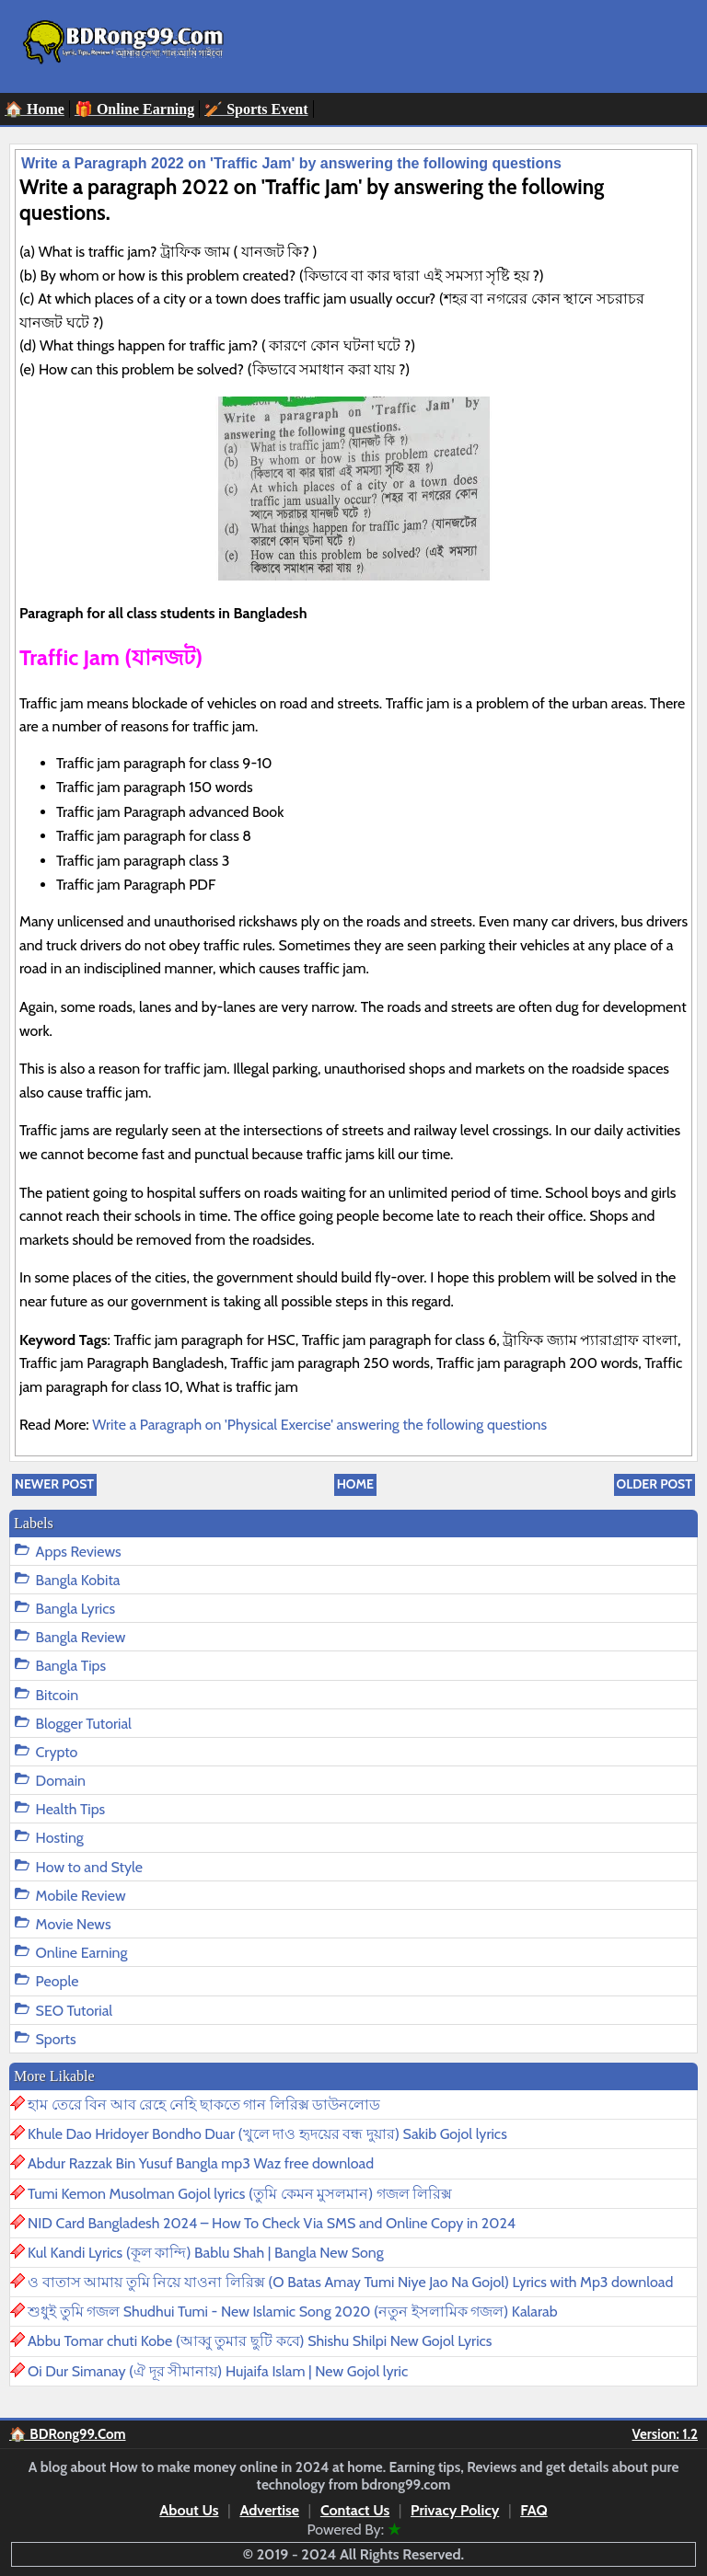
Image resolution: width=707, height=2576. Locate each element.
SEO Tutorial (74, 2010)
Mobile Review (81, 1895)
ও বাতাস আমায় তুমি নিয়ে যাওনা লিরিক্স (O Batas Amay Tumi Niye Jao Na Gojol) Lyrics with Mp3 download (350, 2282)
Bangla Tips (71, 1665)
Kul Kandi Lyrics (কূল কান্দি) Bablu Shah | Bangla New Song (206, 2252)
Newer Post (54, 1484)
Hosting (60, 1837)
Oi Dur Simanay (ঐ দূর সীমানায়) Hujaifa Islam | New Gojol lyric (218, 2371)
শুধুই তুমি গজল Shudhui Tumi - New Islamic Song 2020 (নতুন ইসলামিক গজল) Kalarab (293, 2311)
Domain (61, 1780)
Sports (56, 2039)
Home (355, 1484)
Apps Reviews (79, 1551)
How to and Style (89, 1867)
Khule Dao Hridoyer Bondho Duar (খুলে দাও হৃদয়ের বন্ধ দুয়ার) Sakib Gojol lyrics (267, 2134)
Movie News (73, 1924)
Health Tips (71, 1809)
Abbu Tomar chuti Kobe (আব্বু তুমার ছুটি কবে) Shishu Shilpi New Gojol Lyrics (260, 2341)
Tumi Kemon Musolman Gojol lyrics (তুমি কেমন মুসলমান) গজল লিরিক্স (240, 2193)
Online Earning (82, 1952)
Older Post (654, 1484)
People (57, 1981)
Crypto (57, 1752)
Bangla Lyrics (75, 1608)
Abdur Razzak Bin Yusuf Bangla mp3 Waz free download (201, 2163)
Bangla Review (81, 1637)
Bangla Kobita (78, 1580)
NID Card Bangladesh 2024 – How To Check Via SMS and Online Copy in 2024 (272, 2223)
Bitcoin (57, 1695)
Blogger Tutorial (84, 1723)
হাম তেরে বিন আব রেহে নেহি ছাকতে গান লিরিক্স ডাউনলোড (204, 2104)
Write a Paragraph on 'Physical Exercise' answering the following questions (319, 1424)
